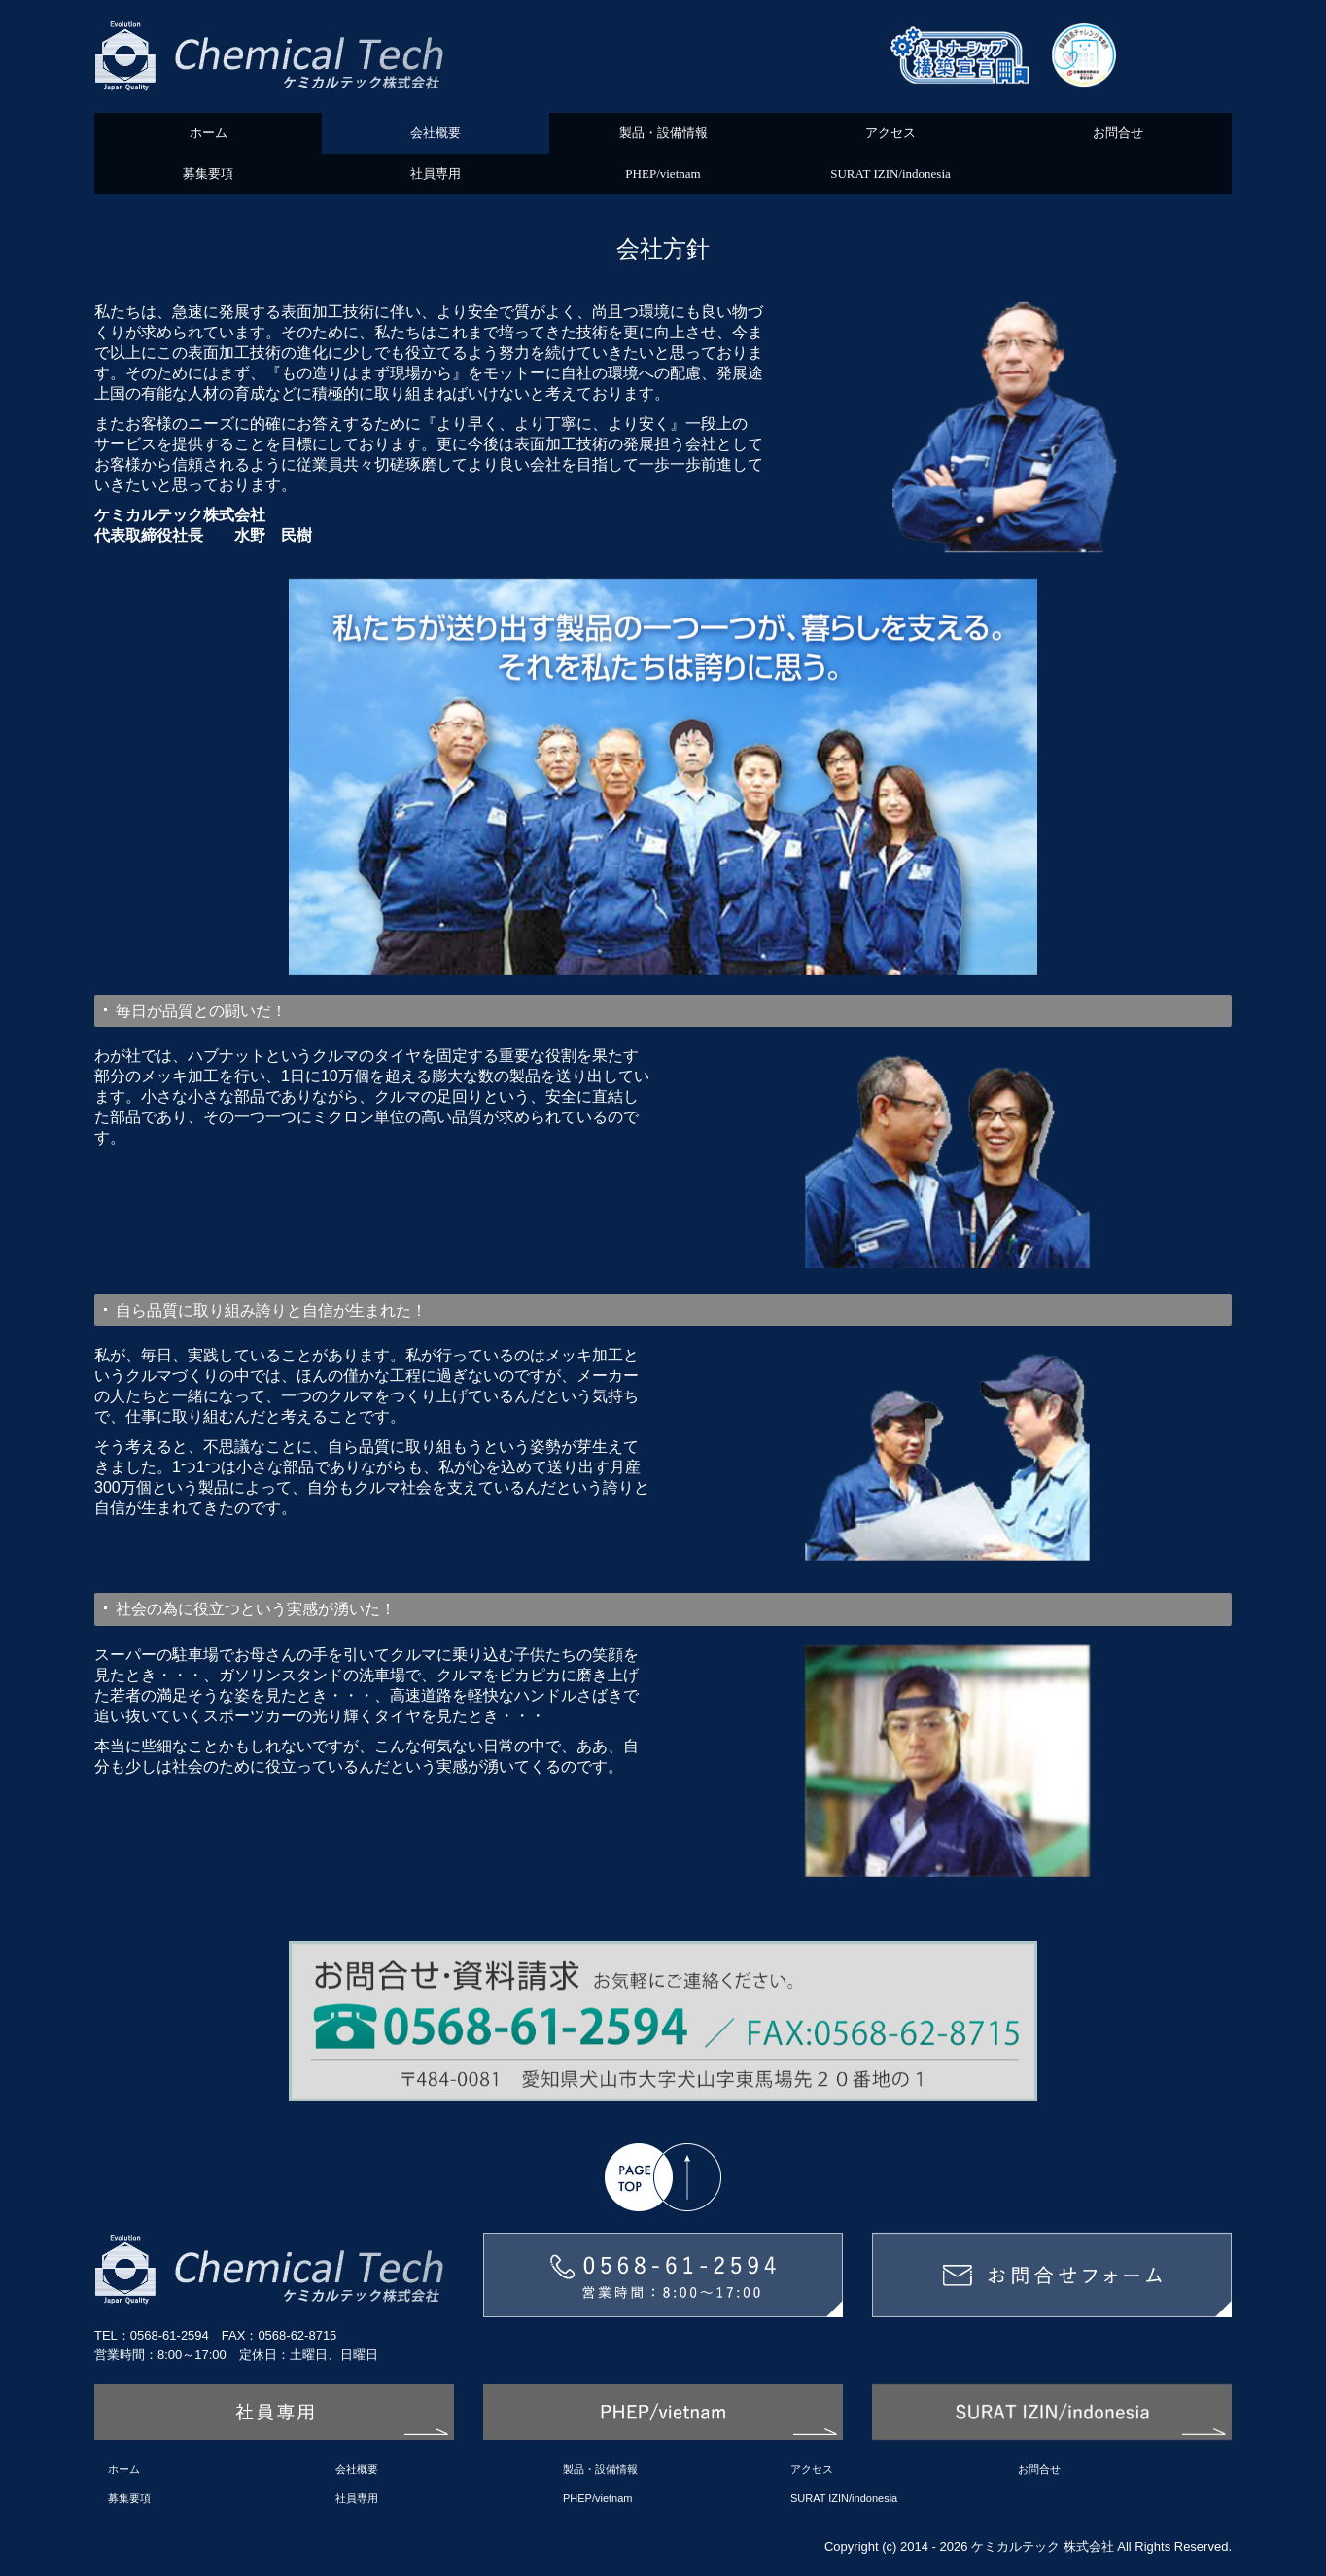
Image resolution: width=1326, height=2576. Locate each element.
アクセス (890, 132)
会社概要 (435, 132)
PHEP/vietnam (662, 173)
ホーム (208, 132)
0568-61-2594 (169, 2335)
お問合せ (1118, 132)
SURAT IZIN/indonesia (890, 173)
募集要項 (208, 173)
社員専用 (435, 173)
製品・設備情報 (663, 132)
